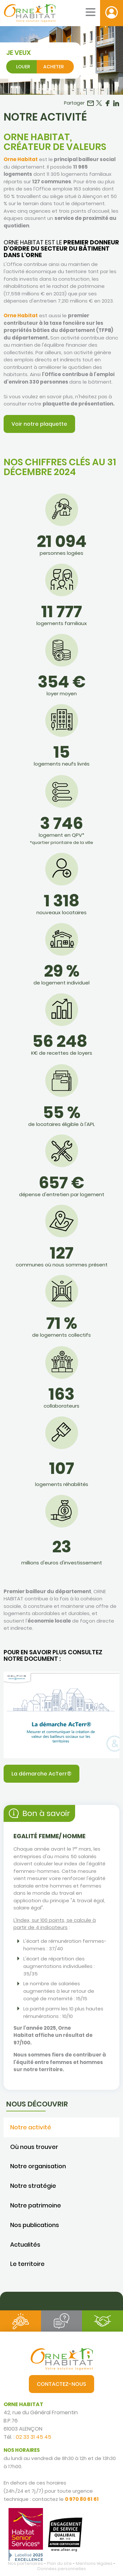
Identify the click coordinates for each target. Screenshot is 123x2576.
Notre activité (30, 2127)
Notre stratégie (33, 2186)
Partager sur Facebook (107, 103)
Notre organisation (38, 2166)
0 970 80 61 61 (82, 2499)
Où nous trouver (34, 2147)
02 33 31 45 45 (33, 2437)
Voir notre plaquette (39, 424)
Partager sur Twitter (99, 103)
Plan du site (59, 2563)
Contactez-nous (61, 2384)
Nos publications (34, 2225)
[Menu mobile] (90, 12)
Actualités (25, 2244)
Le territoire (27, 2264)
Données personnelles (61, 2569)
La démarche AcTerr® (41, 1773)
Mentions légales (94, 2563)
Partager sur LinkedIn (116, 103)
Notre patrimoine (35, 2205)
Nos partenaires (25, 2563)
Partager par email (90, 103)
